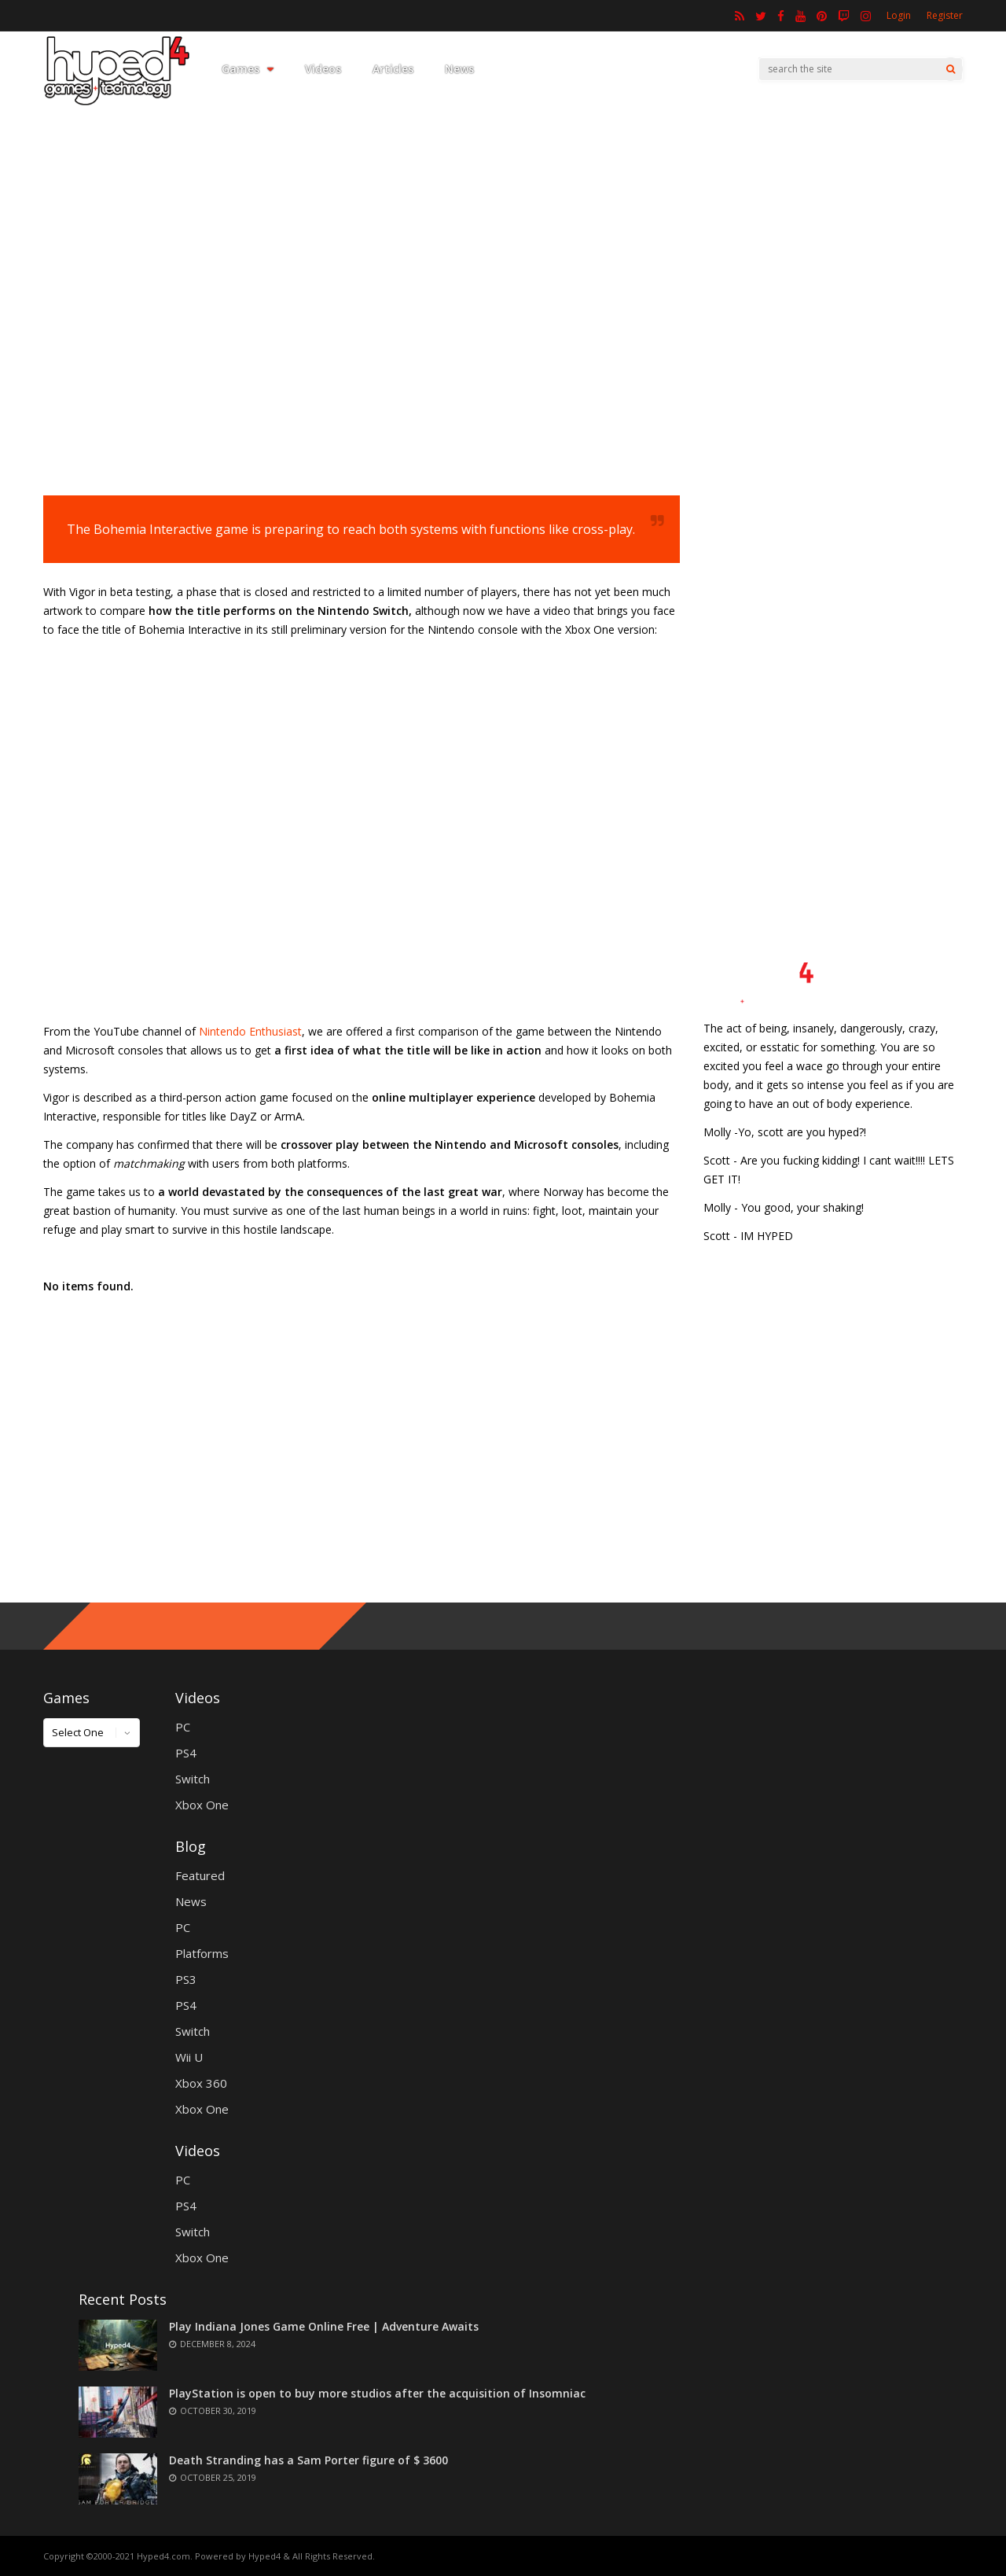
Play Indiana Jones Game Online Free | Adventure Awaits (324, 2326)
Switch (192, 1779)
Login (899, 15)
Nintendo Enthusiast (250, 1031)
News (459, 68)
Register (945, 15)
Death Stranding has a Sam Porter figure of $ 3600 (308, 2460)
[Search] (950, 69)
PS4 (185, 1753)
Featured (200, 1875)
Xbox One (202, 1804)
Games (248, 68)
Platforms (202, 1953)
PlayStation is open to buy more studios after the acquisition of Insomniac (377, 2393)
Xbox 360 (201, 2083)
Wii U (189, 2057)
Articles (393, 68)
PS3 (185, 1979)
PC (182, 1727)
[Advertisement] (503, 334)
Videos (323, 68)
